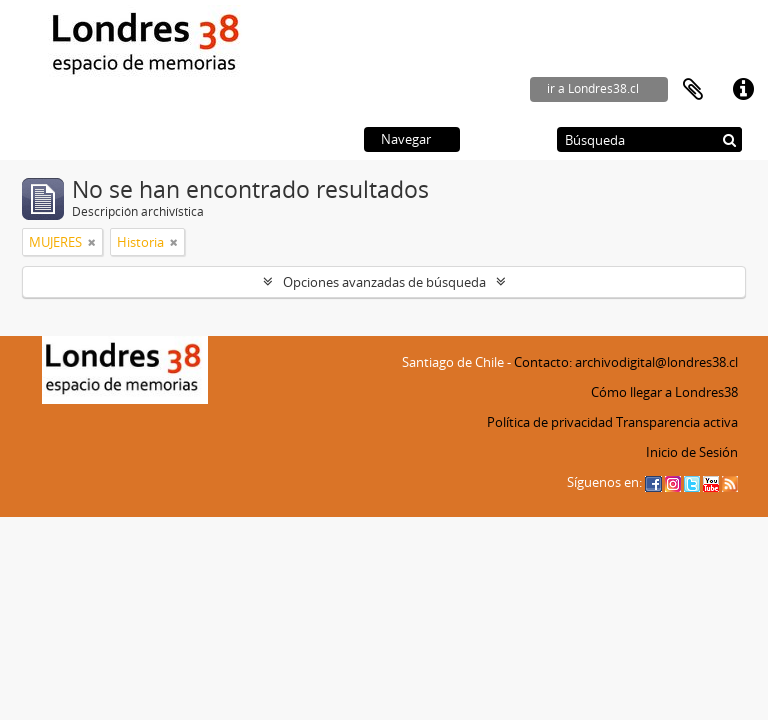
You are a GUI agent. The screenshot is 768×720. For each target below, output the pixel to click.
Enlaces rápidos (743, 90)
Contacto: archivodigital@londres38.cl (626, 362)
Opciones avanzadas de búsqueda (384, 282)
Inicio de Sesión (692, 452)
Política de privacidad (550, 422)
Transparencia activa (677, 422)
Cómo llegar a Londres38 (664, 392)
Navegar (406, 139)
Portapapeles (693, 90)
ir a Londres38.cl (593, 88)
